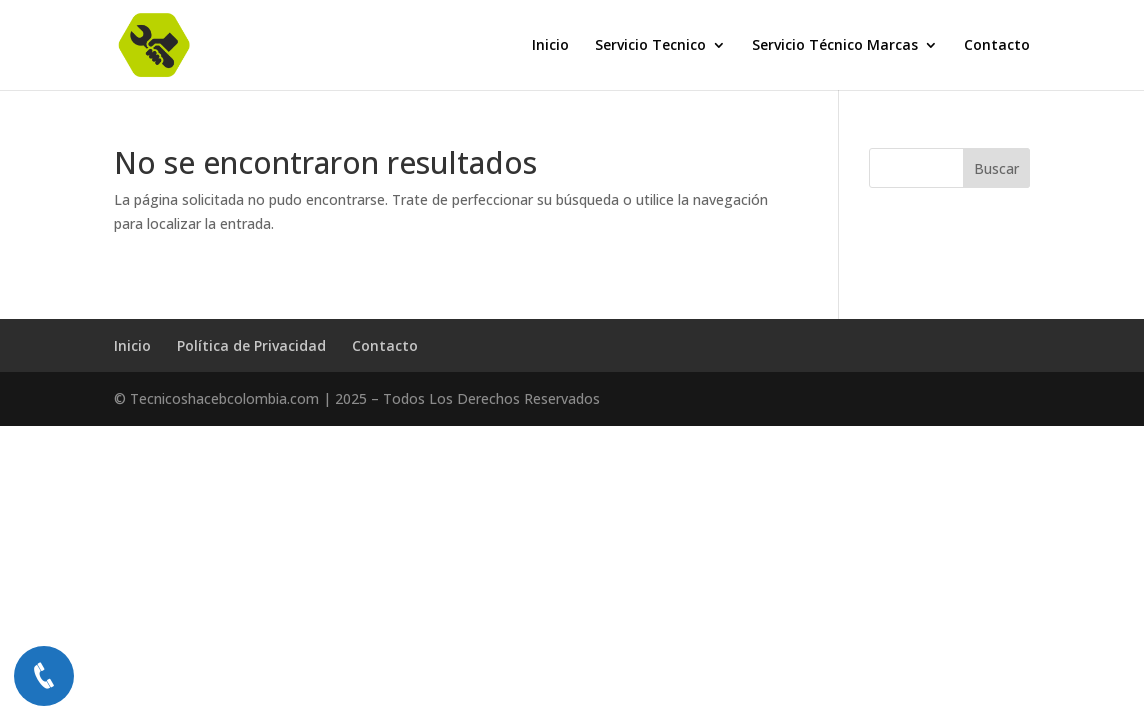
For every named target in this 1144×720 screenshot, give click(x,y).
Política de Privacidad (251, 345)
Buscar (996, 168)
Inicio (550, 46)
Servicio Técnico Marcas (835, 46)
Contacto (997, 46)
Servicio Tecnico (650, 46)
